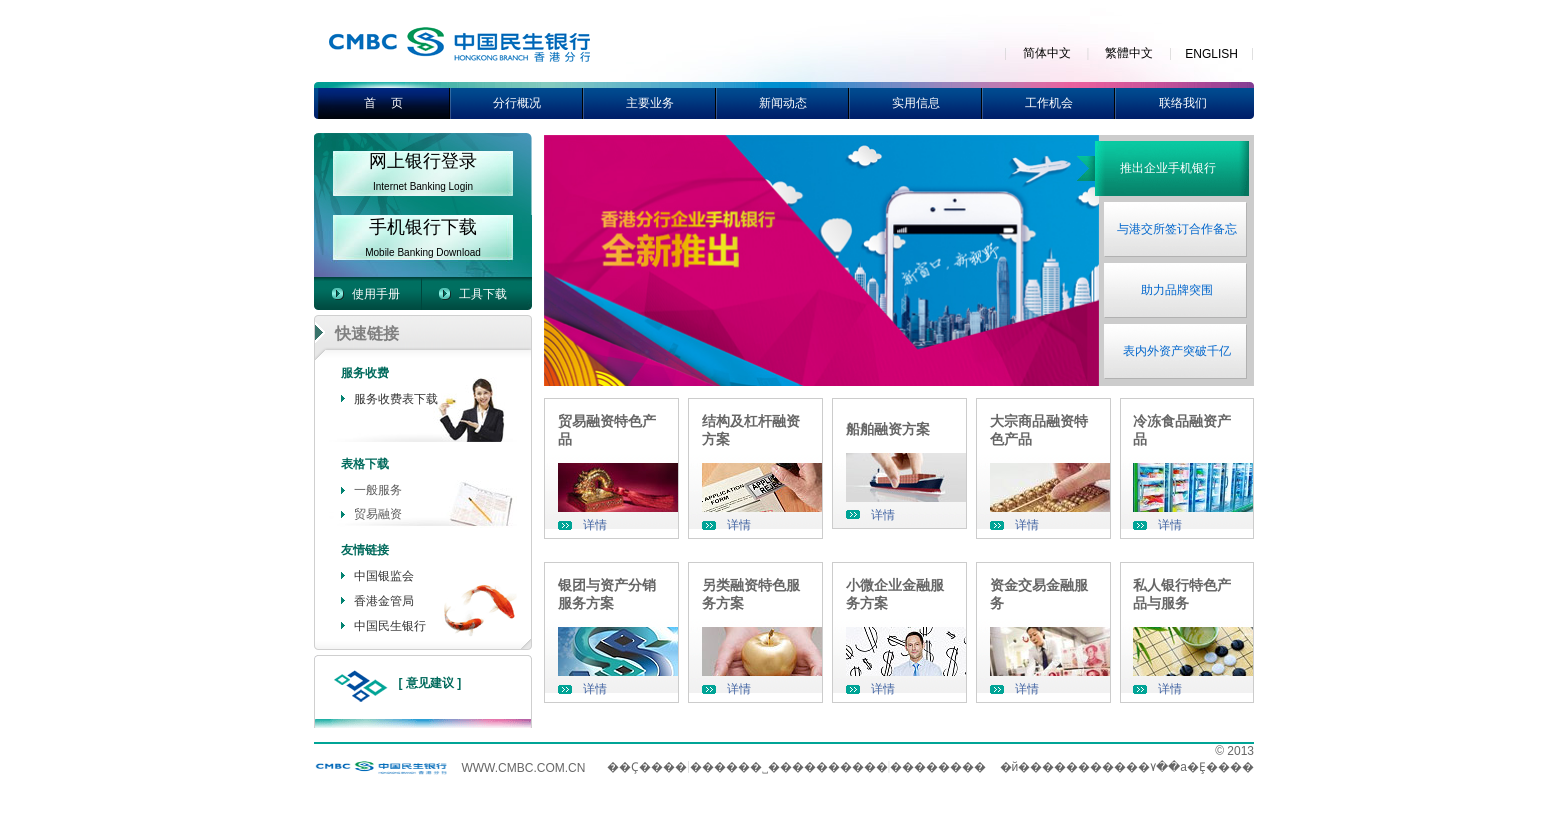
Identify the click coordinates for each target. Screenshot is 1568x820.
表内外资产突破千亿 (1177, 351)
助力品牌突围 (1177, 290)
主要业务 (650, 103)
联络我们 (1183, 103)
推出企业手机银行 (1168, 168)
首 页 (383, 103)
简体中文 (1047, 53)
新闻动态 (783, 103)
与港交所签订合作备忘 (1177, 229)
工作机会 (1049, 103)
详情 (595, 525)
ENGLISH (1211, 54)
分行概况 (517, 103)
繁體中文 (1129, 53)
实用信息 (916, 103)
